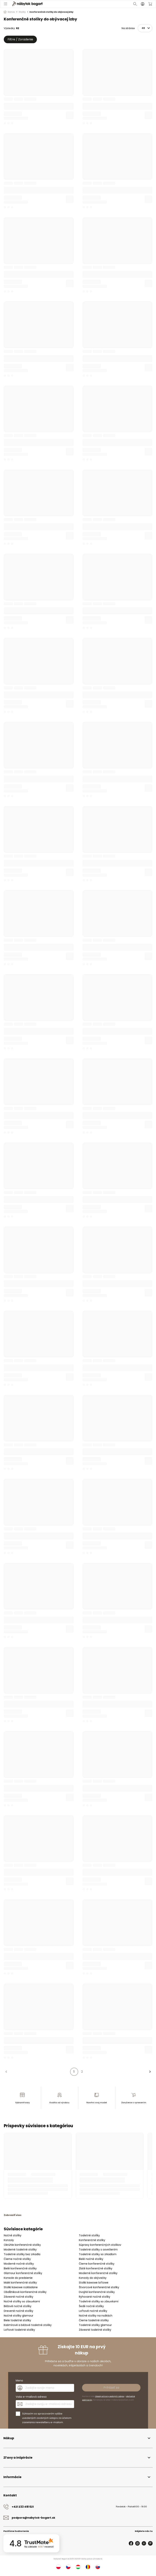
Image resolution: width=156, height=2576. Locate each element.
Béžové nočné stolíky (17, 2306)
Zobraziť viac (13, 2215)
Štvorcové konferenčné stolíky (99, 2287)
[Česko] (68, 2566)
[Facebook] (131, 2543)
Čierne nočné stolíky (17, 2259)
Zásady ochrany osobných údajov (109, 2396)
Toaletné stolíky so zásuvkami (98, 2301)
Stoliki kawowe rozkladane (21, 2287)
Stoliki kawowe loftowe (93, 2282)
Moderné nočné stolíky (19, 2264)
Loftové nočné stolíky (93, 2311)
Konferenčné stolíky (92, 2240)
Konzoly (9, 2240)
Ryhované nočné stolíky (94, 2297)
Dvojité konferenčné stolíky (97, 2292)
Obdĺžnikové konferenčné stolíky (25, 2292)
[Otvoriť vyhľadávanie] (135, 4)
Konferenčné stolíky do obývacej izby (51, 11)
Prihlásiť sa (111, 2387)
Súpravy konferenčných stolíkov (100, 2245)
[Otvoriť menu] (6, 4)
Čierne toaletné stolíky (94, 2320)
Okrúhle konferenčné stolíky (22, 2245)
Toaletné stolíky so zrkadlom (97, 2254)
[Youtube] (144, 2543)
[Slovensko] (97, 2566)
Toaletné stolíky (89, 2235)
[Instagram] (137, 2543)
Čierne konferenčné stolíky (96, 2264)
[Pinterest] (150, 2543)
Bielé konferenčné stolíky (20, 2268)
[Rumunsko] (87, 2566)
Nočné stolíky (12, 2235)
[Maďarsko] (78, 2566)
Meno (19, 2380)
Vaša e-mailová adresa (31, 2397)
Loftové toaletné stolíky (19, 2330)
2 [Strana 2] (82, 2071)
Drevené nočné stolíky (18, 2311)
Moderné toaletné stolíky (20, 2249)
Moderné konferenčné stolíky (98, 2273)
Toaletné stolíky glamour (95, 2325)
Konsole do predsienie (18, 2278)
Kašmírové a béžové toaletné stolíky (28, 2325)
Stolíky (23, 11)
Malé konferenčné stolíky (20, 2282)
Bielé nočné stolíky (91, 2259)
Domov (10, 11)
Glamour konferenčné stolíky (23, 2273)
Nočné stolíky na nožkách (95, 2315)
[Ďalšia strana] (150, 2072)
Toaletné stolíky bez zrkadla (22, 2254)
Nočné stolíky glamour (18, 2315)
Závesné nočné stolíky (18, 2297)
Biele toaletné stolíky (17, 2320)
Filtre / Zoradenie (20, 39)
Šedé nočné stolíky (91, 2306)
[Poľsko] (58, 2566)
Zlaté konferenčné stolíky (95, 2268)
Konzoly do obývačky (92, 2278)
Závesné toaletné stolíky (95, 2330)
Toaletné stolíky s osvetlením (98, 2249)
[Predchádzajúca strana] (6, 2072)
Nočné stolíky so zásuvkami (22, 2301)
